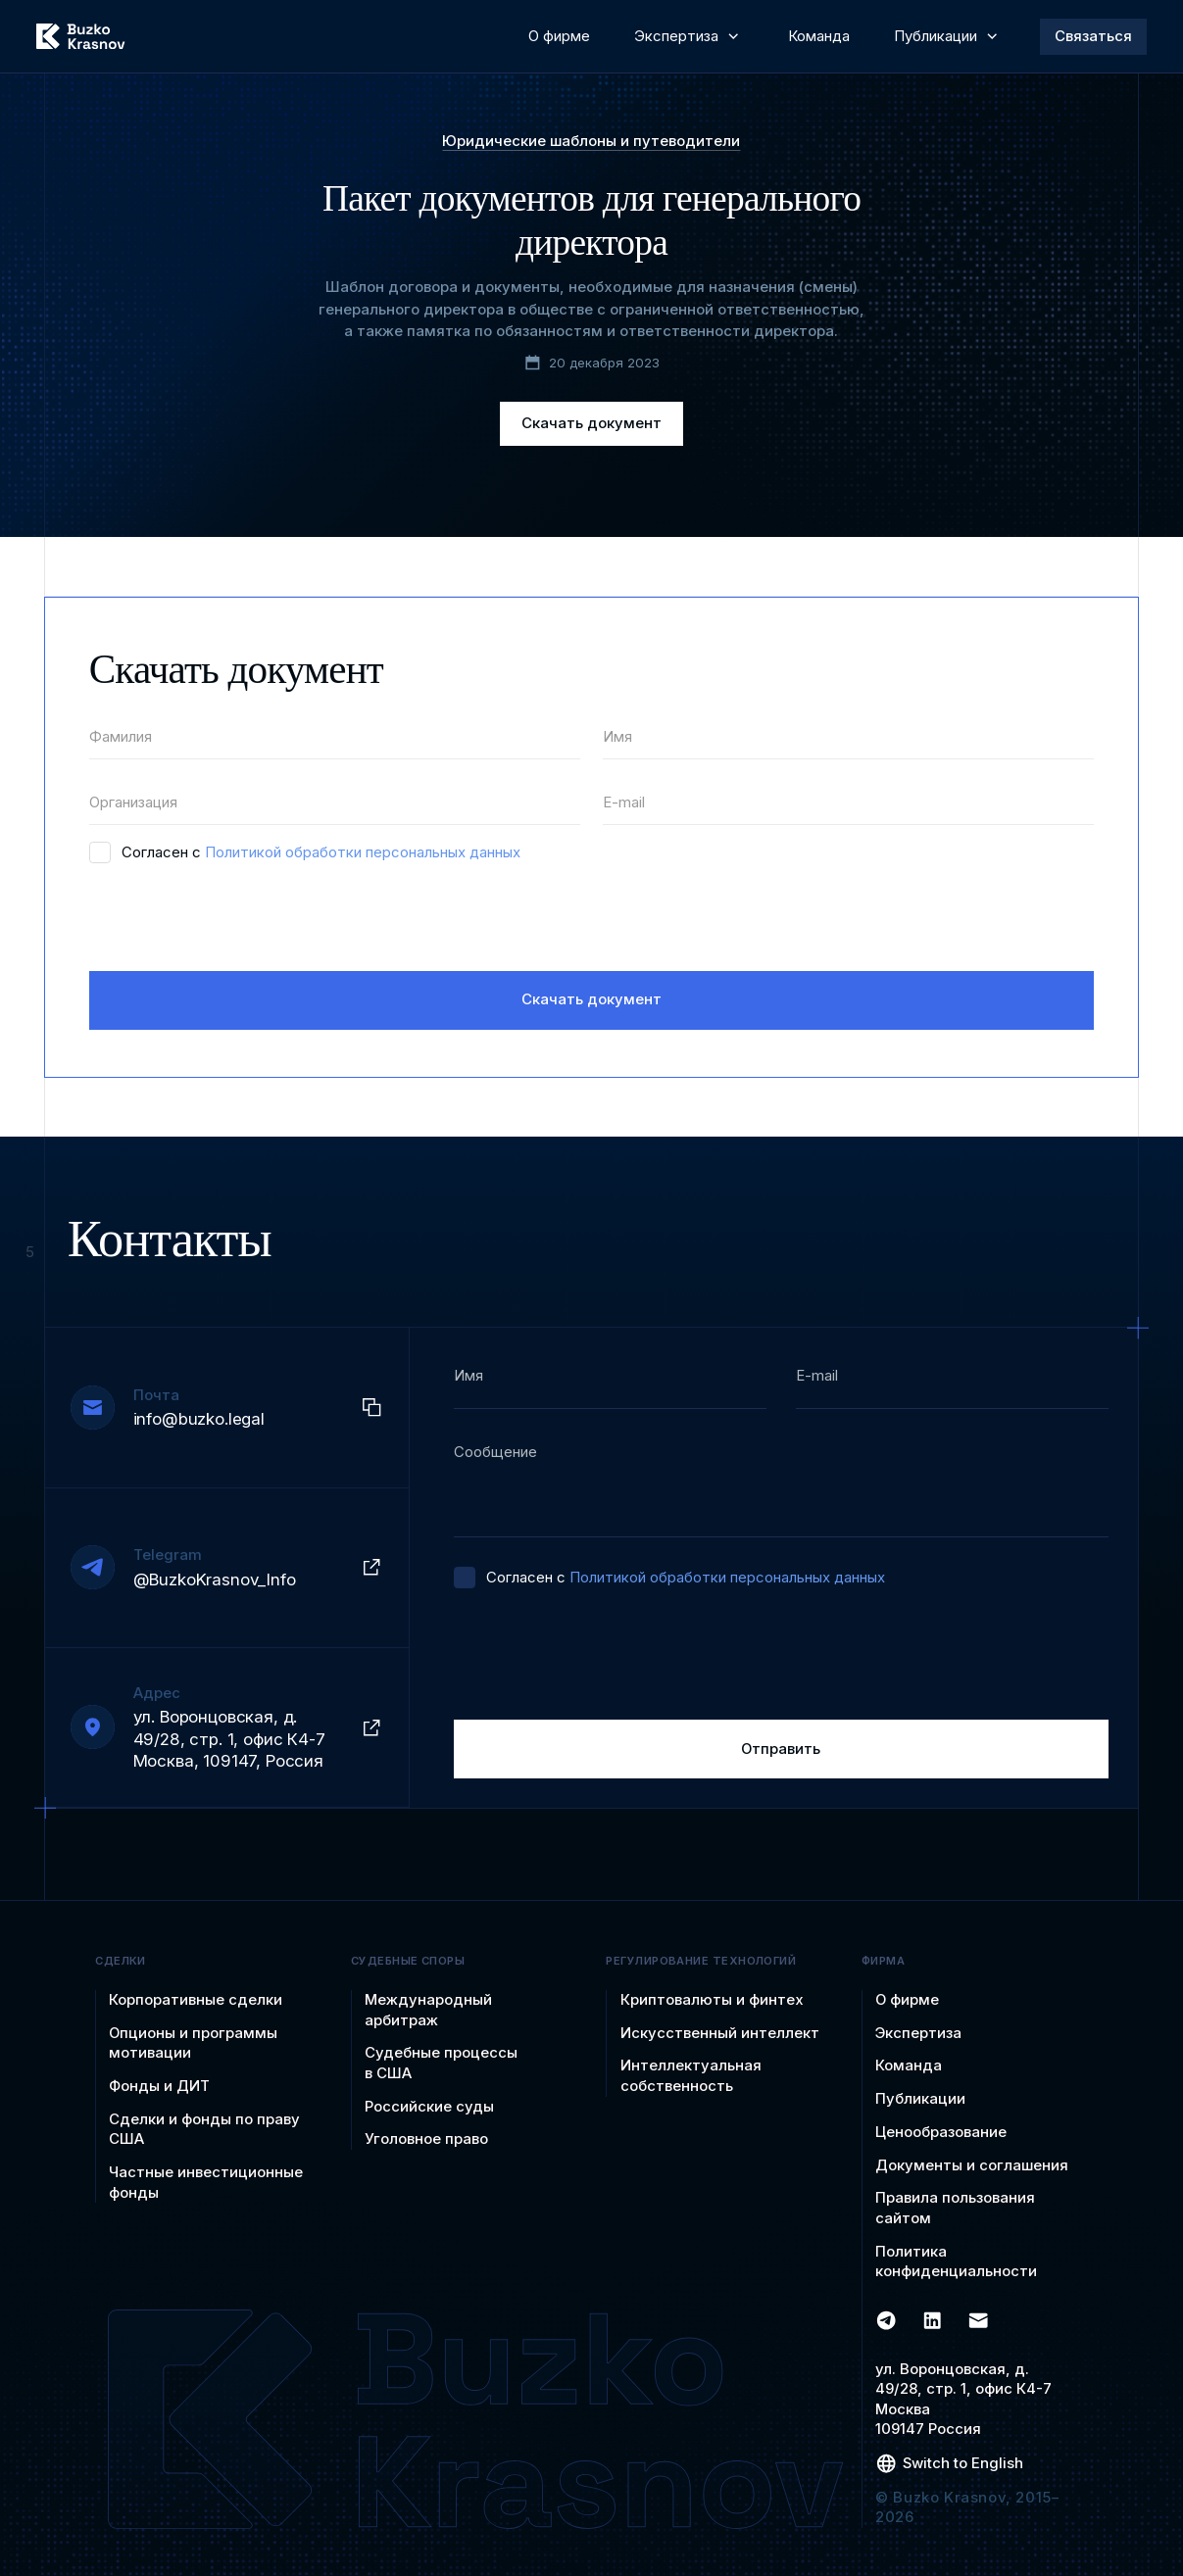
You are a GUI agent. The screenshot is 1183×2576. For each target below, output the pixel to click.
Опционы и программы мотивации (193, 2043)
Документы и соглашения (971, 2165)
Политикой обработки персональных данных (362, 852)
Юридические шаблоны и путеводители (591, 141)
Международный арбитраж (428, 2010)
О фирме (907, 2000)
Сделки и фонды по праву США (204, 2130)
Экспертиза (918, 2033)
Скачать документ (591, 423)
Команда (908, 2065)
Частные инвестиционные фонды (206, 2182)
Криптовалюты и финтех (712, 2000)
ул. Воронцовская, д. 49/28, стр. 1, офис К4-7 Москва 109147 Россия (963, 2399)
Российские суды (429, 2106)
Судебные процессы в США (441, 2063)
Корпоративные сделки (195, 2000)
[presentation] (238, 918)
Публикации (920, 2099)
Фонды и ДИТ (159, 2086)
